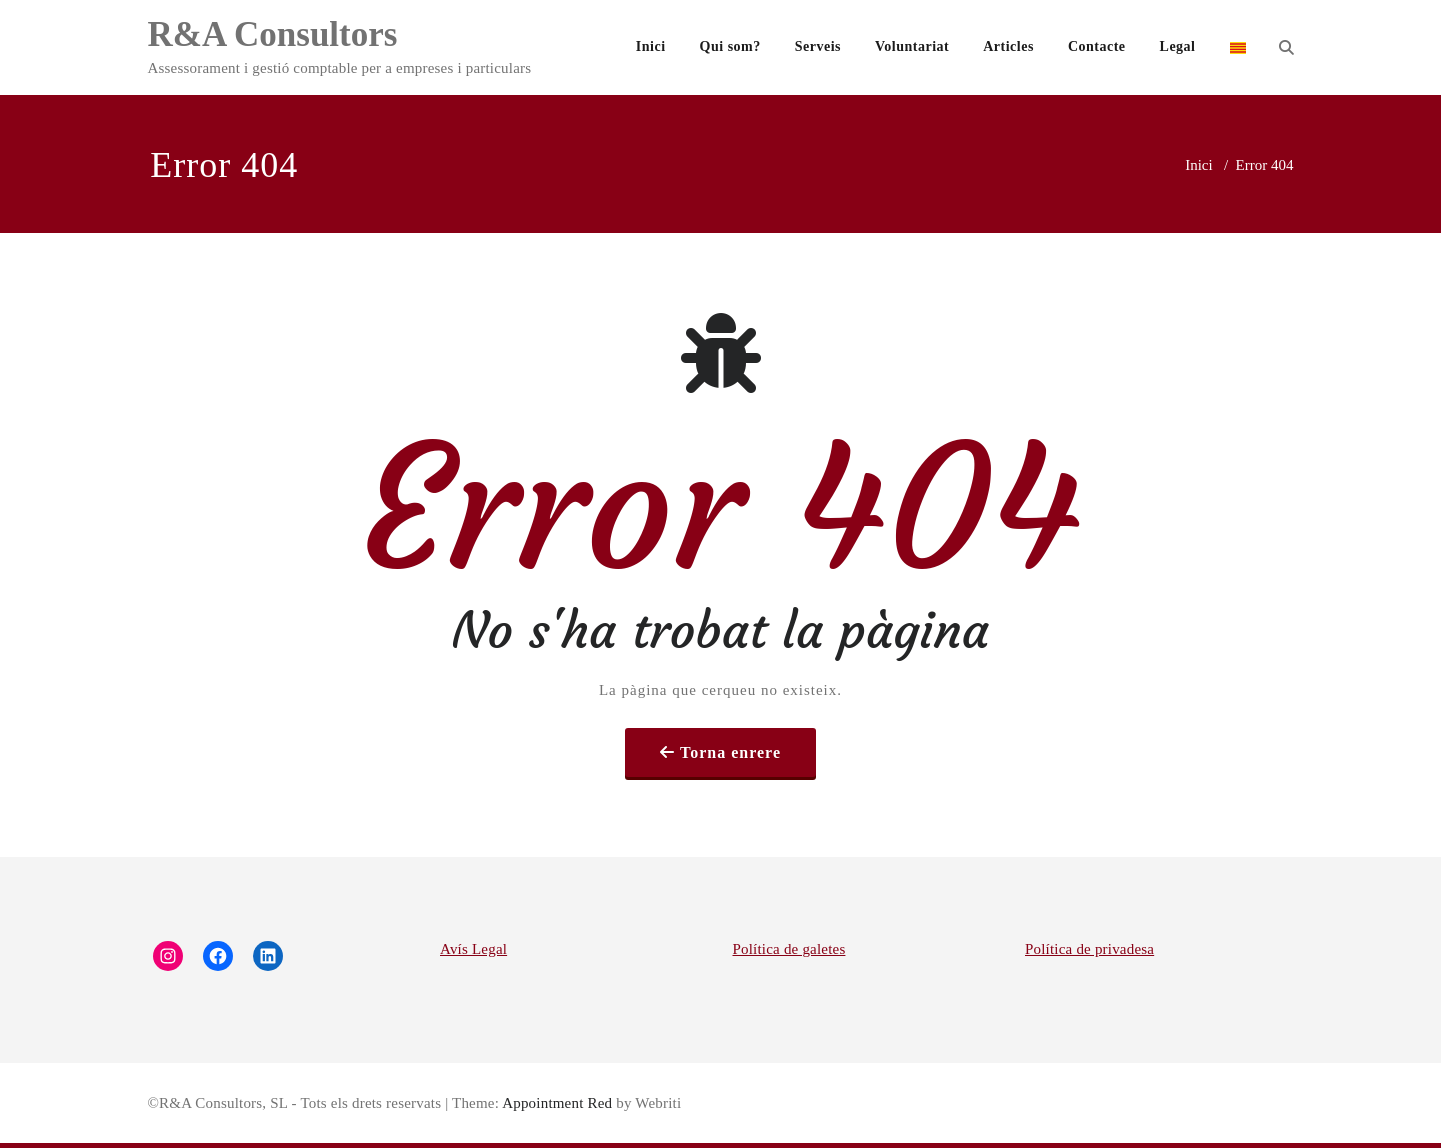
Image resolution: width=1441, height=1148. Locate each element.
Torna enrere (730, 752)
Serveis (818, 46)
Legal (1178, 46)
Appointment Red (555, 1103)
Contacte (1097, 46)
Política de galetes (789, 949)
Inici (651, 46)
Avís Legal (473, 949)
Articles (1008, 46)
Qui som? (730, 46)
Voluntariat (912, 46)
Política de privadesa (1089, 949)
